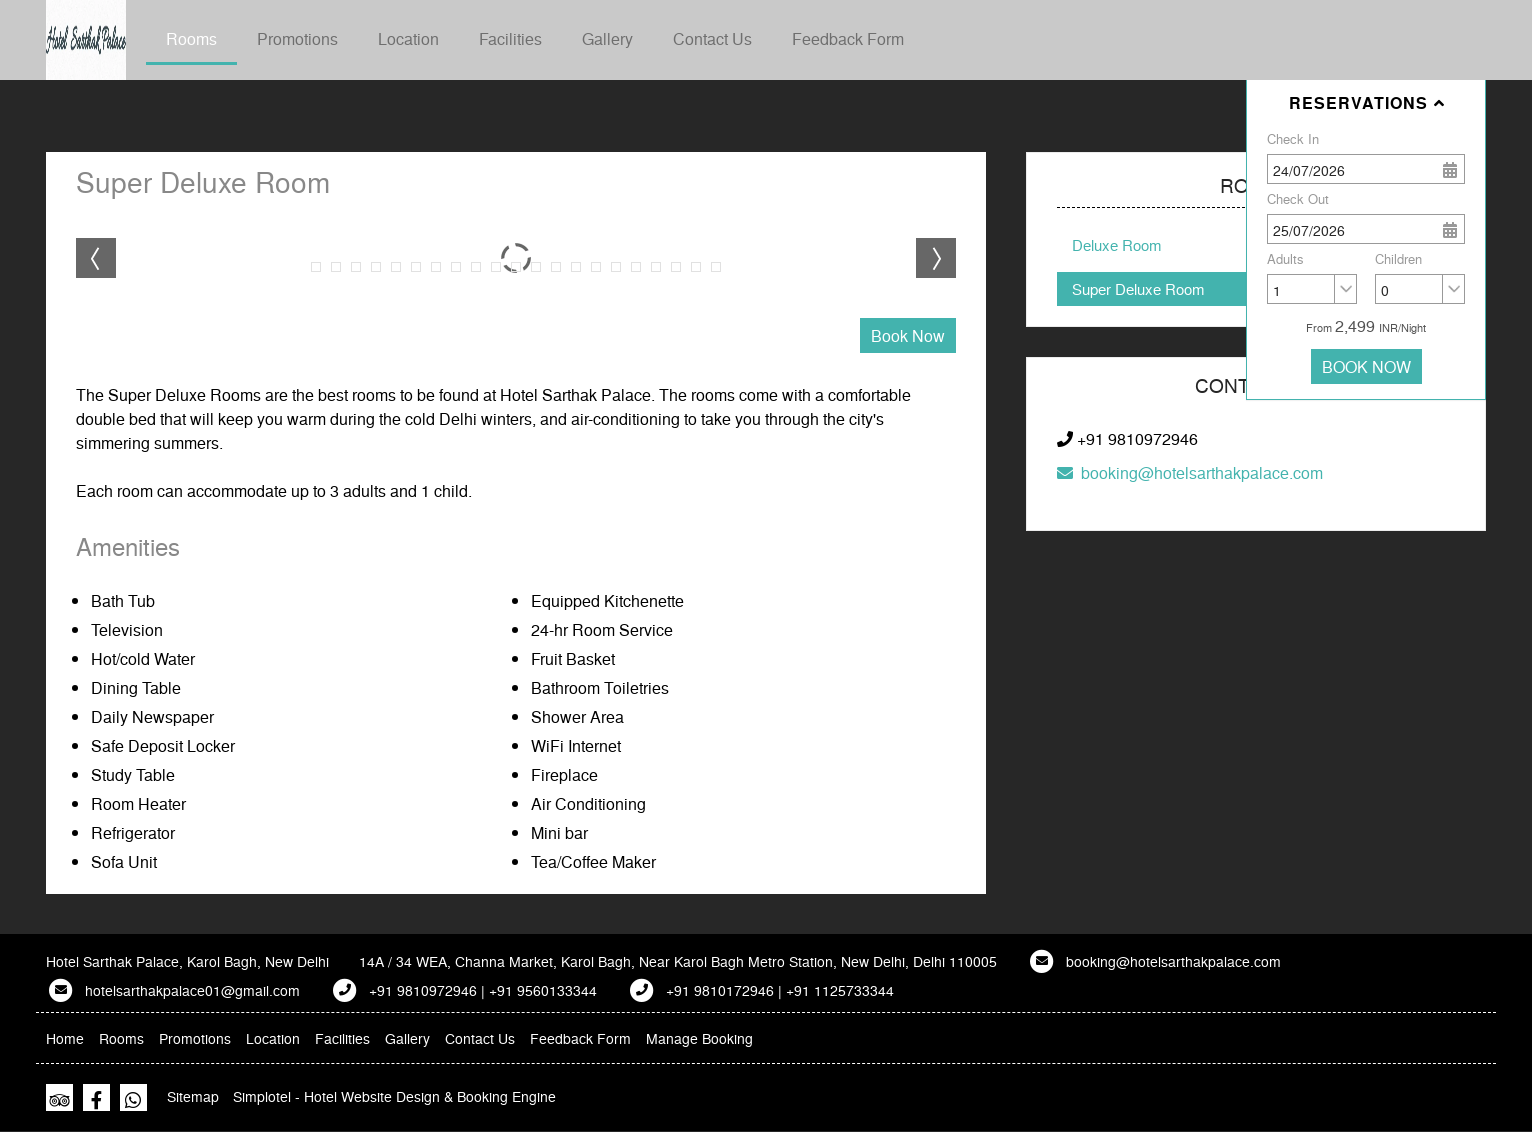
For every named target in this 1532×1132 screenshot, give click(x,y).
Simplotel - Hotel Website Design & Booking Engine (394, 1096)
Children (1398, 258)
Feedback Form (848, 38)
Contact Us (712, 38)
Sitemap (193, 1096)
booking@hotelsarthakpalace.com (1190, 472)
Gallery (607, 38)
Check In (1293, 138)
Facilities (510, 38)
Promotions (297, 38)
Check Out (1298, 198)
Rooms (191, 38)
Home (65, 1038)
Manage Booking (699, 1038)
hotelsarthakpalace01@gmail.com (192, 990)
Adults (1285, 258)
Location (408, 38)
